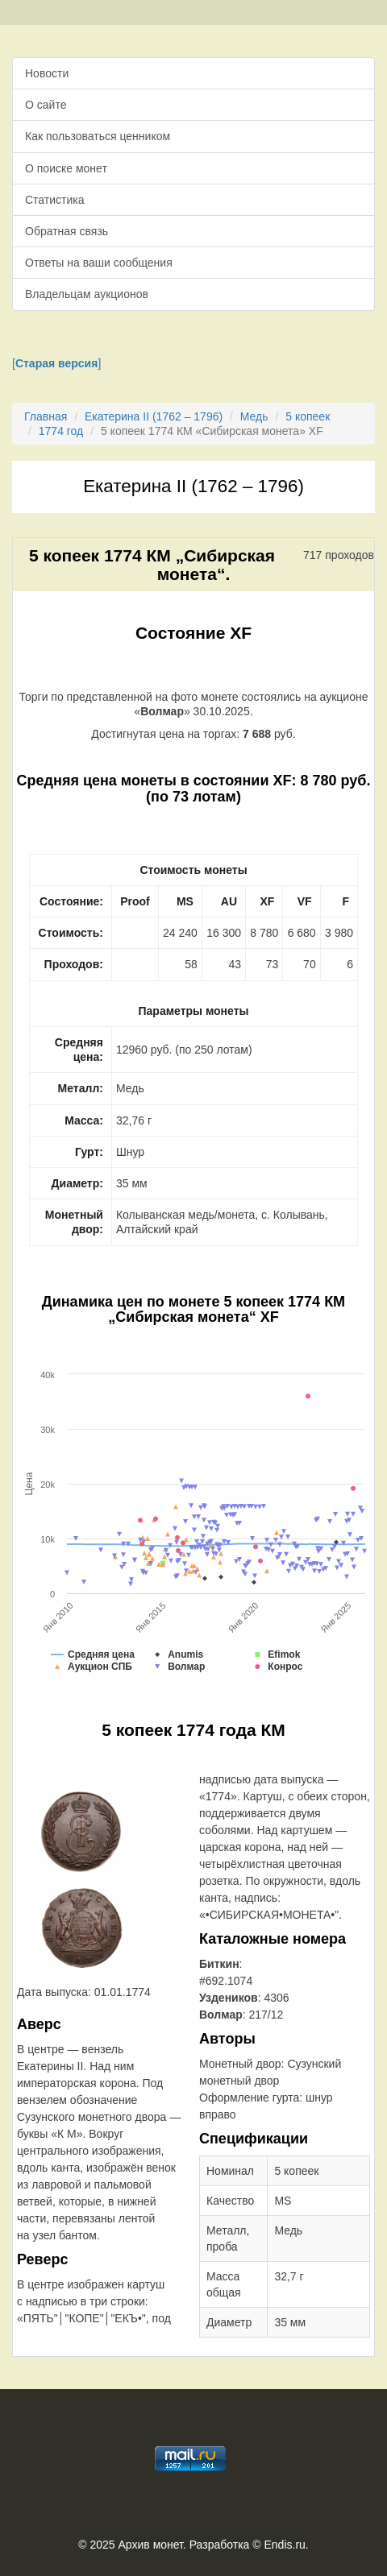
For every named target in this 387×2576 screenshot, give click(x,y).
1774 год (61, 431)
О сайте (45, 104)
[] (56, 363)
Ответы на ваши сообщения (99, 262)
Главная (45, 416)
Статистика (55, 199)
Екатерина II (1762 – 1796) (154, 416)
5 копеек (307, 416)
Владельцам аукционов (86, 294)
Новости (47, 73)
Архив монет (151, 2544)
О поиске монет (66, 168)
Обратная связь (66, 231)
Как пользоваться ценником (97, 136)
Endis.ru (284, 2544)
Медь (254, 416)
